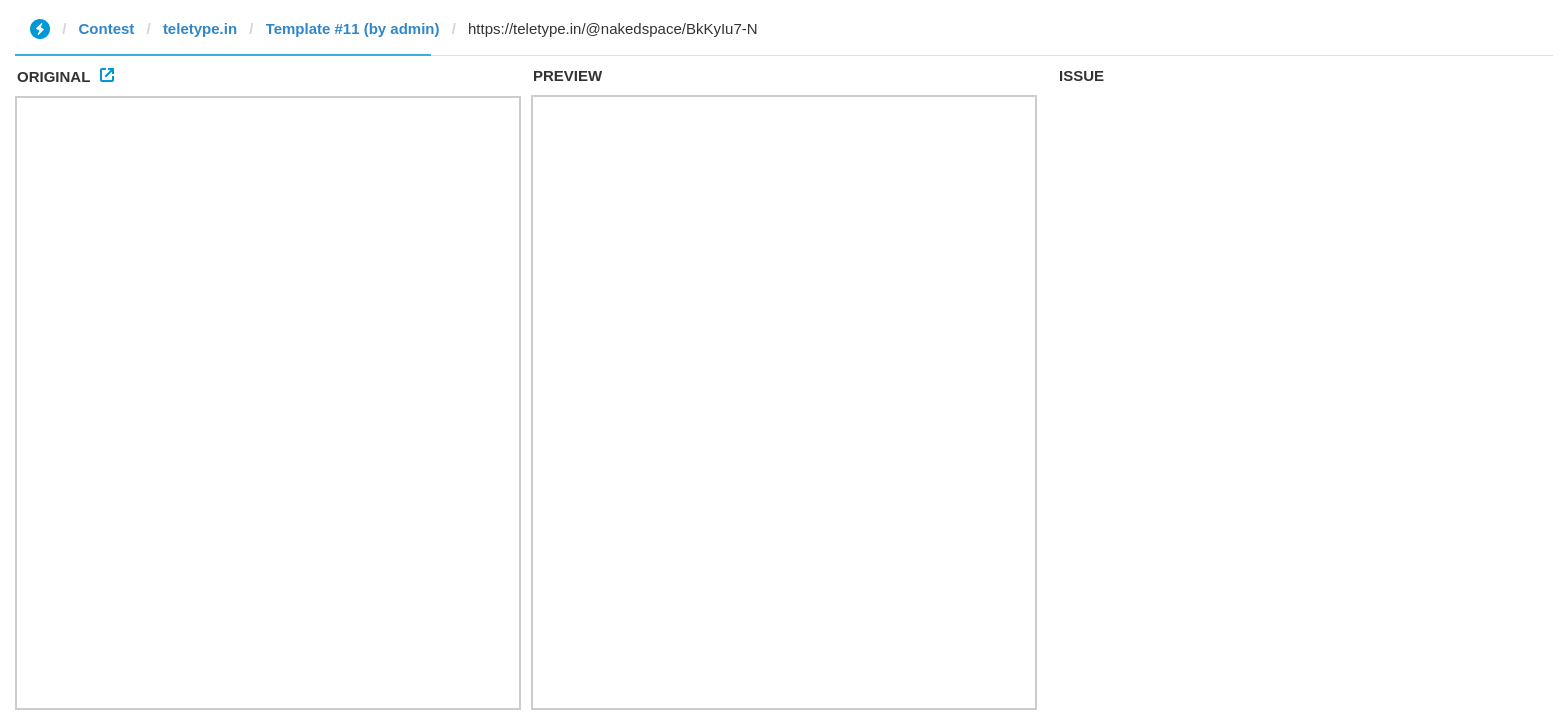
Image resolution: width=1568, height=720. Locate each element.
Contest (107, 28)
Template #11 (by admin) (353, 28)
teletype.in (200, 28)
